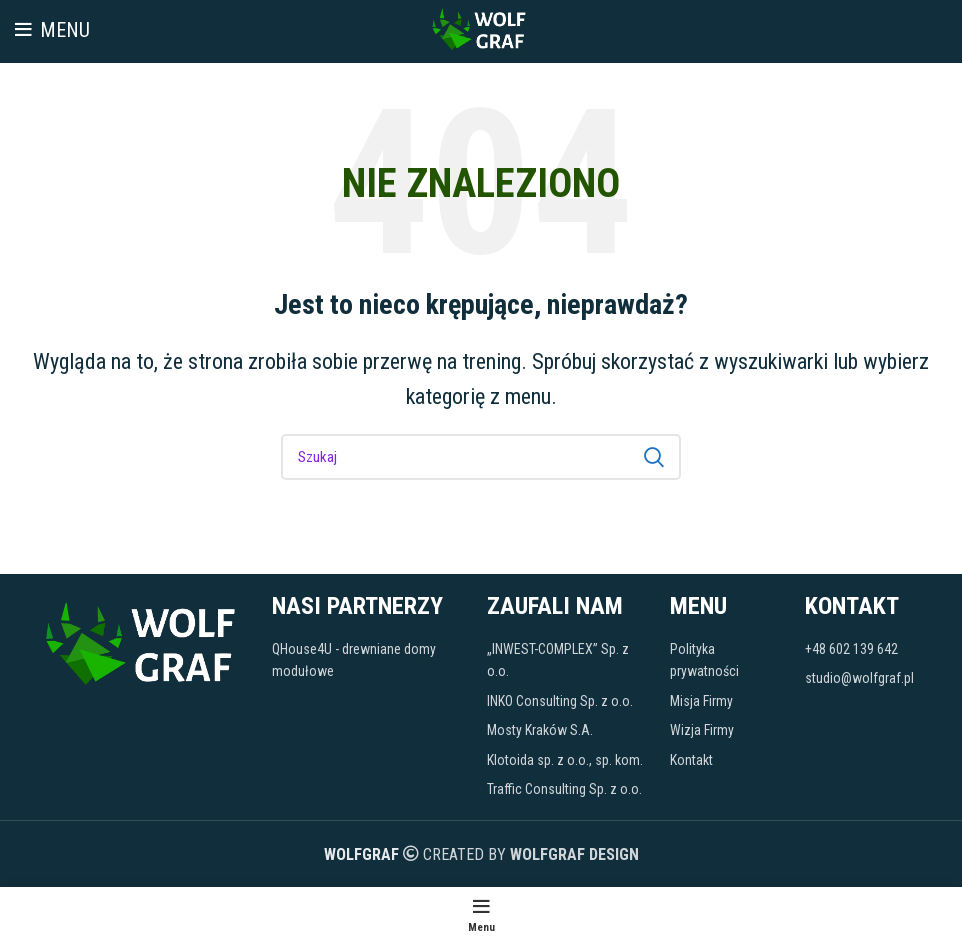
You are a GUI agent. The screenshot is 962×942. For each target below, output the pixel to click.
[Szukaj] (481, 457)
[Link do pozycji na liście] (370, 660)
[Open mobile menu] (52, 30)
